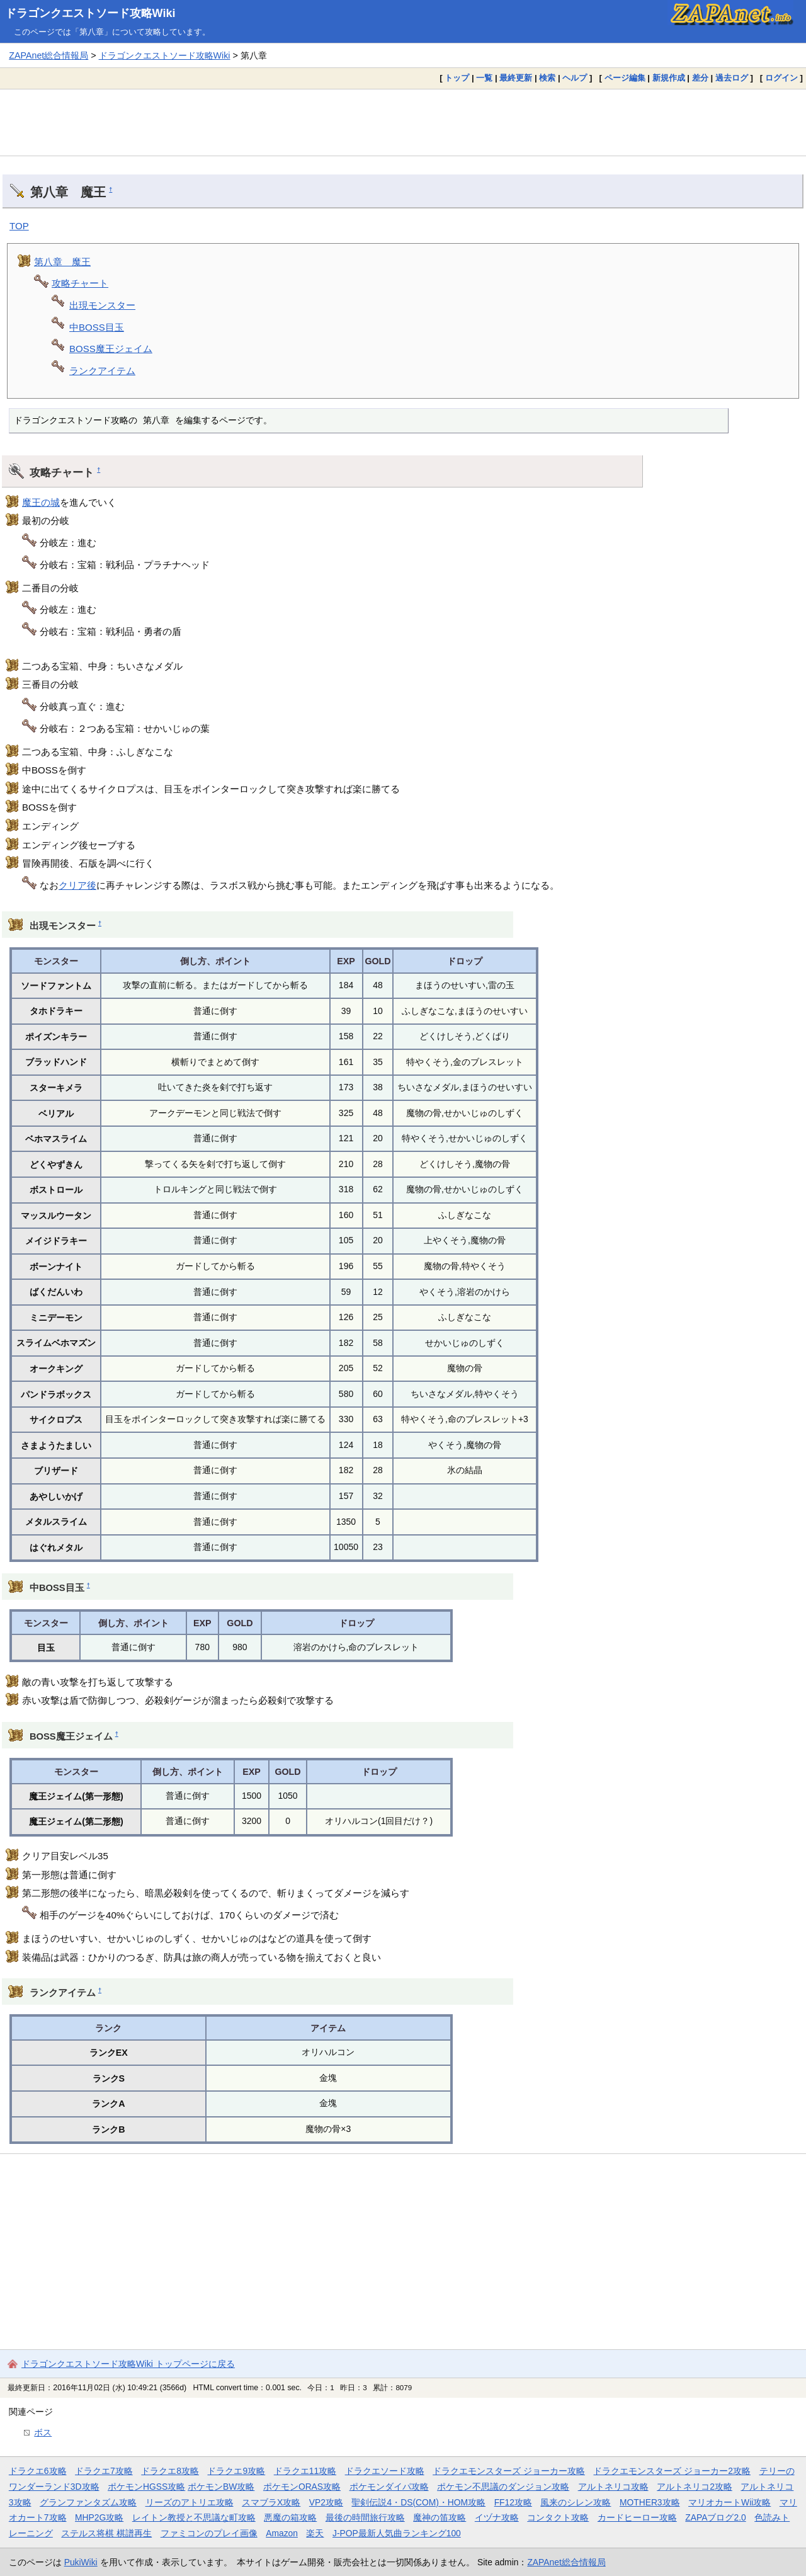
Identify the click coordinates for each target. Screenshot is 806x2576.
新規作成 (668, 78)
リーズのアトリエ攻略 (189, 2502)
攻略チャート (80, 283)
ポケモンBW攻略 (221, 2487)
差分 (700, 78)
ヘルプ (574, 78)
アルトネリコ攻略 (613, 2487)
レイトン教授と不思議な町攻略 (194, 2517)
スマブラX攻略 (271, 2502)
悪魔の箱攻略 (290, 2517)
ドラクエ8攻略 (170, 2471)
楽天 (315, 2533)
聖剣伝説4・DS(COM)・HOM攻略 (418, 2502)
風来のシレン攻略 (575, 2502)
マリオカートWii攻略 (729, 2502)
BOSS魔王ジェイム (110, 348)
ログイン (781, 78)
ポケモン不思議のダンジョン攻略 (503, 2487)
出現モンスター (102, 305)
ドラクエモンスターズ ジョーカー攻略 (509, 2471)
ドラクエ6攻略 (38, 2471)
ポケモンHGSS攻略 (146, 2487)
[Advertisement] (403, 122)
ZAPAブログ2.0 (715, 2517)
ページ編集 (624, 78)
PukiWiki (81, 2562)
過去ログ (731, 78)
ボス (43, 2432)
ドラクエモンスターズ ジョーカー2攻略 (672, 2471)
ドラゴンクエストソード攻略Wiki (90, 13)
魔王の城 (41, 502)
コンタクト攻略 (558, 2517)
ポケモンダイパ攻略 (389, 2487)
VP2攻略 (326, 2502)
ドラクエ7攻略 (104, 2471)
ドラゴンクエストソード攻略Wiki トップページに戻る (128, 2364)
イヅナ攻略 (497, 2517)
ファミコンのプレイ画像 (209, 2533)
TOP (19, 225)
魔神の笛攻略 (439, 2517)
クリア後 (77, 885)
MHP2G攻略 (99, 2517)
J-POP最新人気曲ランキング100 (396, 2533)
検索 (547, 78)
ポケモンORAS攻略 (302, 2487)
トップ (457, 78)
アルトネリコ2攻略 (694, 2487)
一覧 (484, 78)
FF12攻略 (513, 2502)
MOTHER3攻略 (650, 2502)
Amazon (282, 2533)
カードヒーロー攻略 (637, 2517)
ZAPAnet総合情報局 (48, 55)
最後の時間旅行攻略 (365, 2517)
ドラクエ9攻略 (236, 2471)
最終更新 (515, 78)
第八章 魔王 (62, 261)
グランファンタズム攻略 (88, 2502)
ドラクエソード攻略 (384, 2471)
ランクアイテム (102, 370)
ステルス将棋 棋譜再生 (106, 2533)
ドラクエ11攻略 (305, 2471)
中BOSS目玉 (96, 327)
